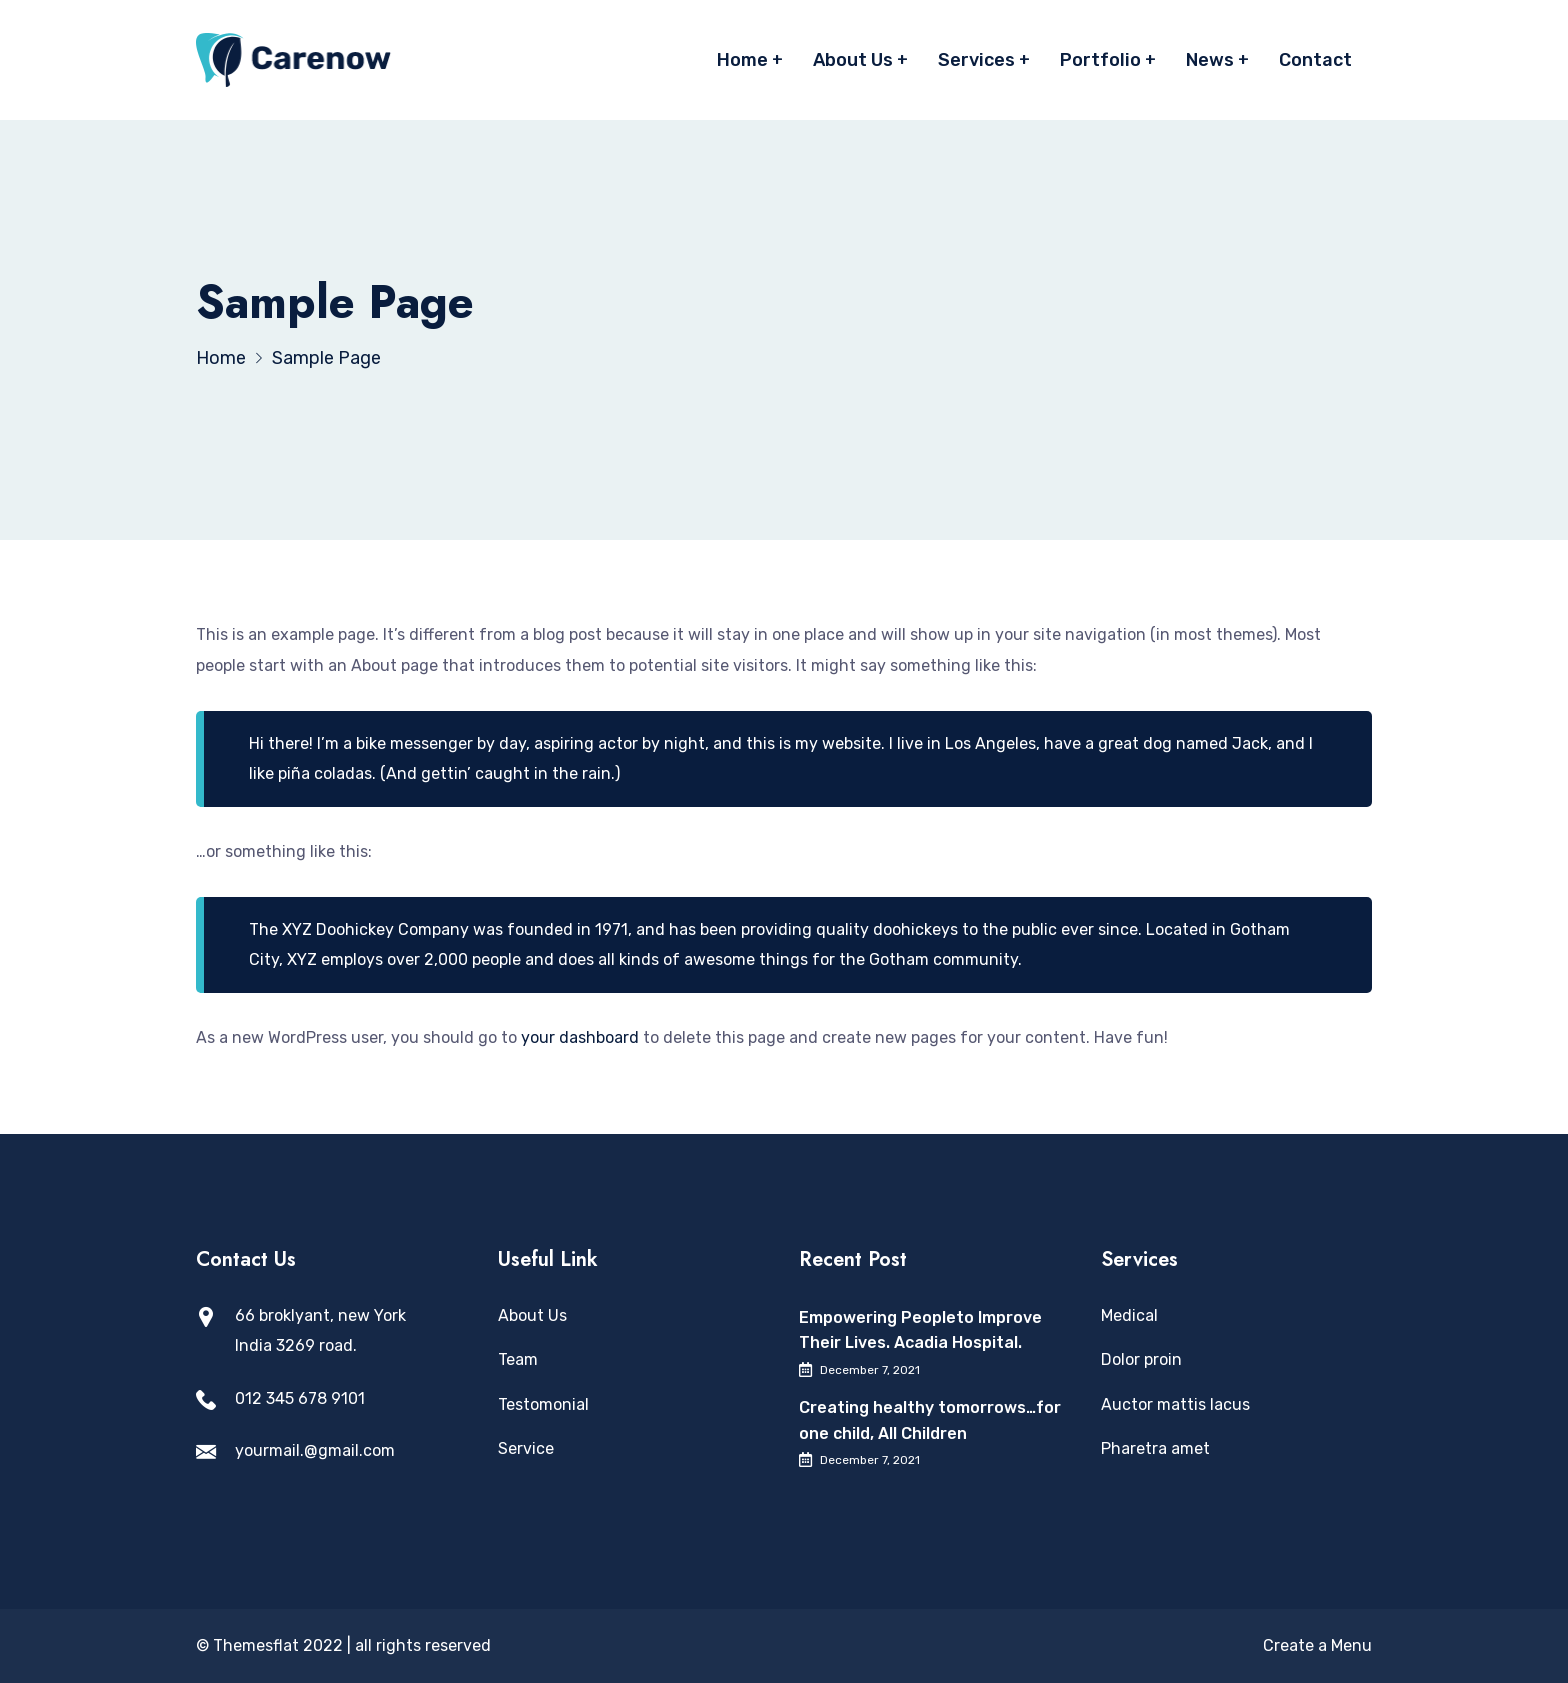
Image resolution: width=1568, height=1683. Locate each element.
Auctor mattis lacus (1175, 1404)
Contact (1315, 60)
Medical (1129, 1315)
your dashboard (580, 1037)
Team (518, 1359)
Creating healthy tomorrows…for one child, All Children (930, 1420)
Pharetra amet (1155, 1448)
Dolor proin (1141, 1359)
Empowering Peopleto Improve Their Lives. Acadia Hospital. (920, 1330)
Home (742, 60)
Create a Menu (1317, 1645)
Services (976, 60)
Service (526, 1448)
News (1210, 60)
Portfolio (1100, 60)
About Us (853, 60)
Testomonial (543, 1404)
